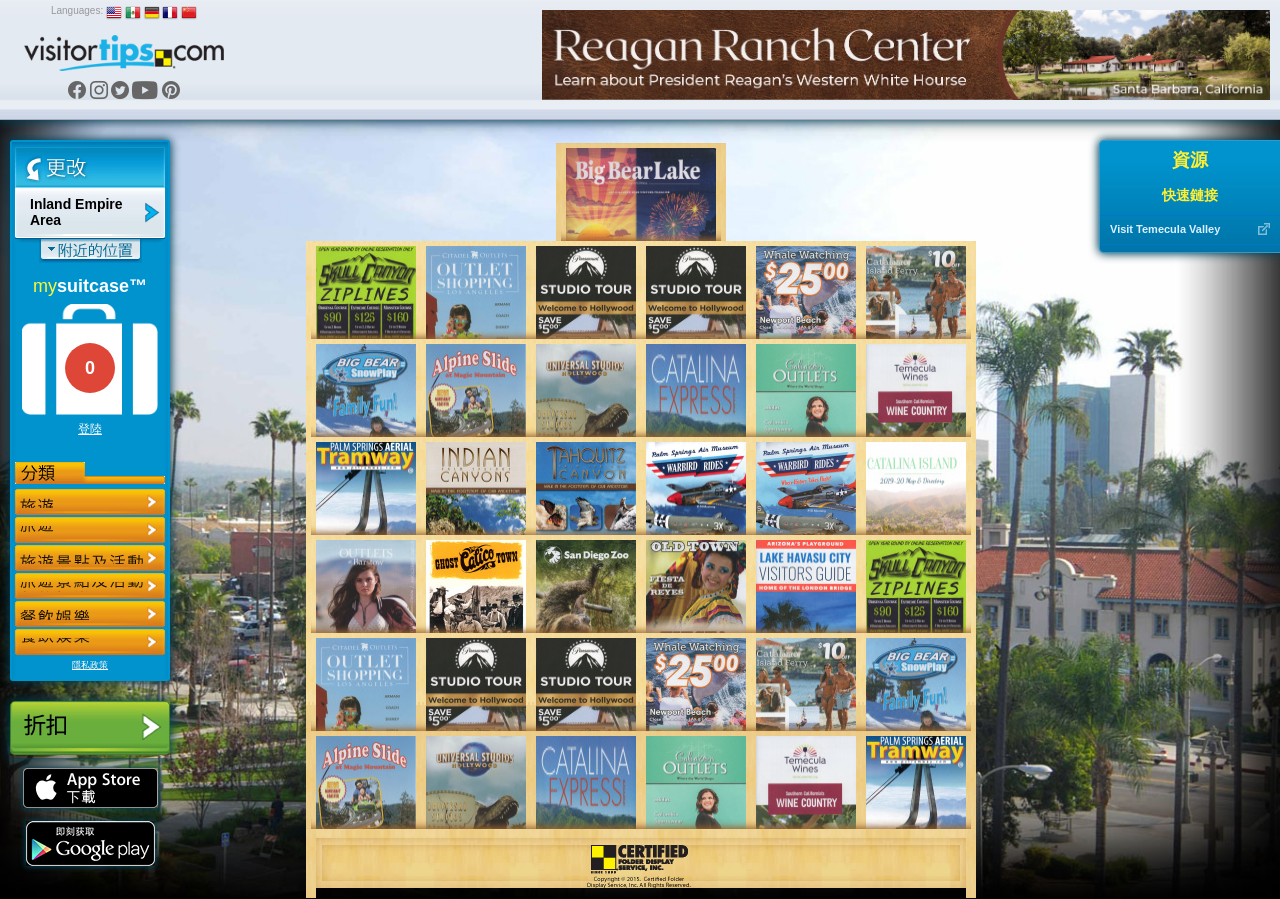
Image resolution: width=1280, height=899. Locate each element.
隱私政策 (90, 665)
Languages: (77, 10)
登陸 (90, 429)
